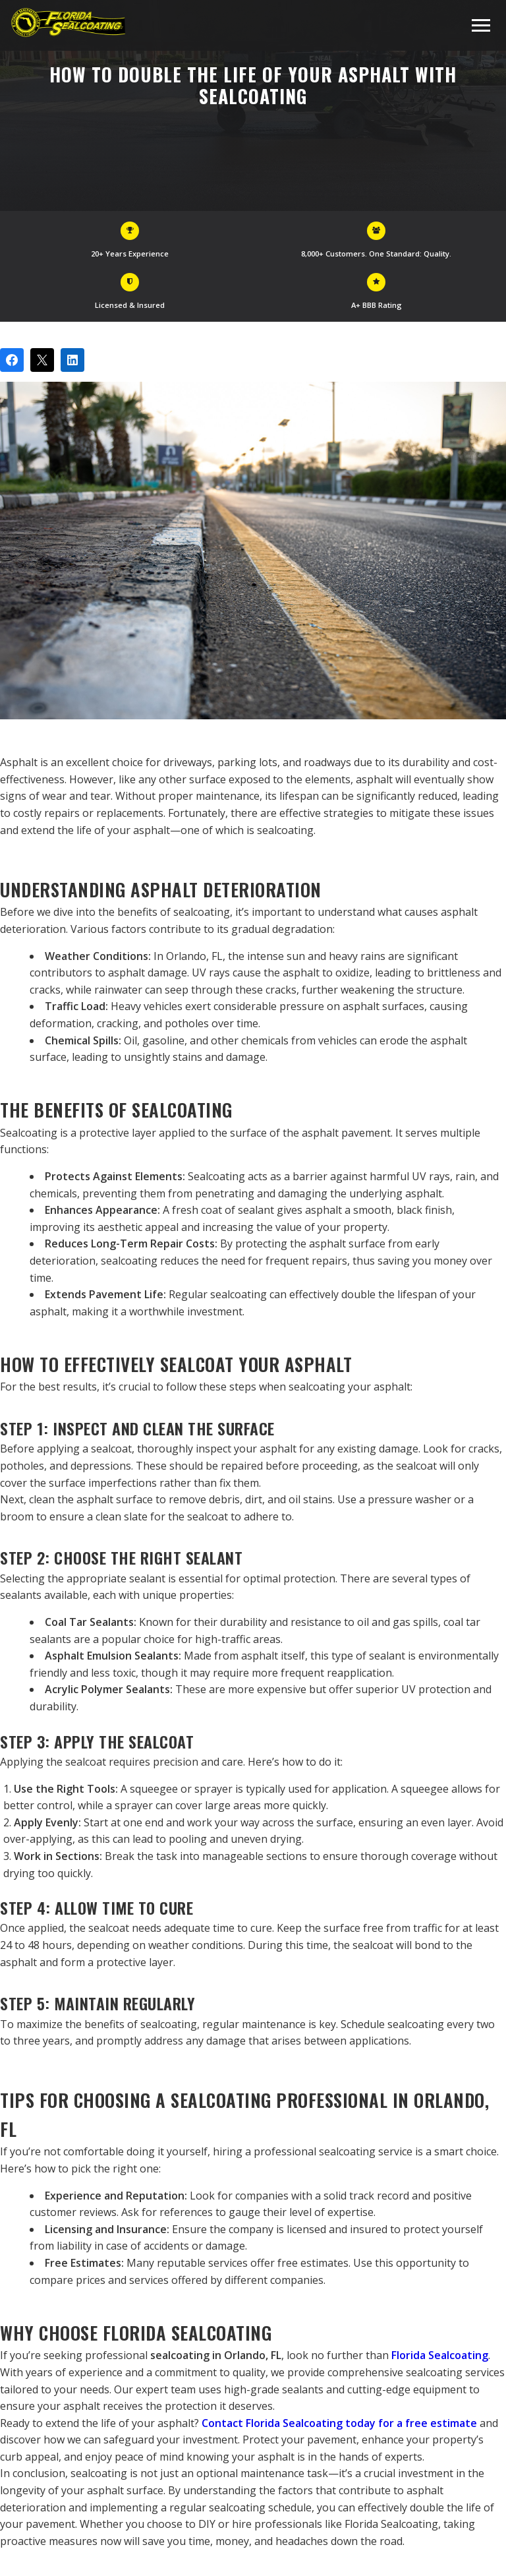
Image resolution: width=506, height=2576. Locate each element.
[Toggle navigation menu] (480, 25)
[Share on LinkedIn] (72, 360)
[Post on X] (42, 360)
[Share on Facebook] (12, 360)
